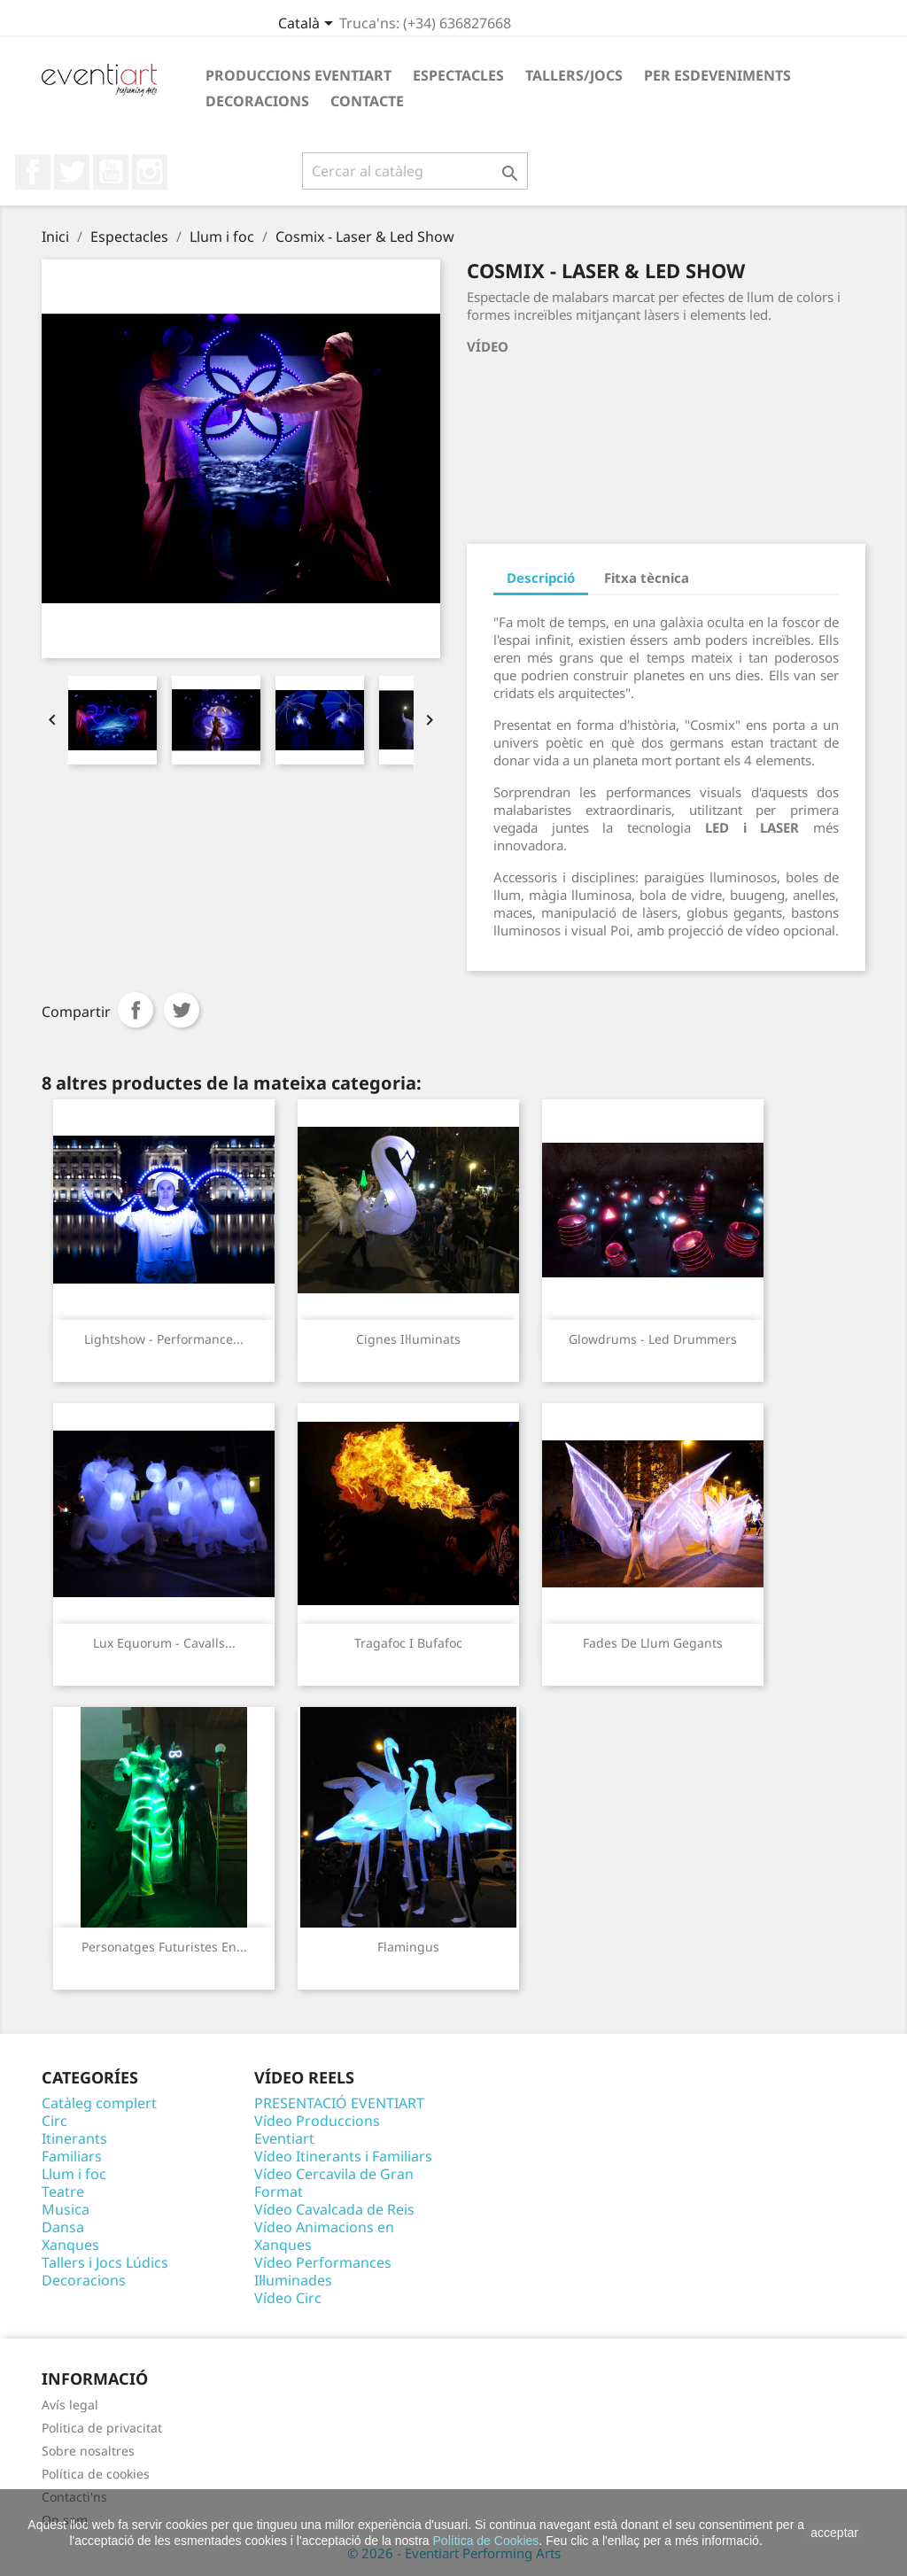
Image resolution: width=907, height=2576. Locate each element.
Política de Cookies (486, 2540)
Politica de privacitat (102, 2427)
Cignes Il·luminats (408, 1339)
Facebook (32, 172)
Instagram (149, 172)
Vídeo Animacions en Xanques (324, 2235)
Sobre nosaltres (88, 2450)
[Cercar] (415, 171)
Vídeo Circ (288, 2298)
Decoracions (257, 101)
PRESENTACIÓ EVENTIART (339, 2103)
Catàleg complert (99, 2103)
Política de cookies (96, 2473)
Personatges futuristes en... (164, 1946)
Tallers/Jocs (574, 75)
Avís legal (70, 2404)
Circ (54, 2120)
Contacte (367, 101)
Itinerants (74, 2138)
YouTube (110, 172)
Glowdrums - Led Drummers (653, 1339)
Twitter (71, 172)
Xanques (70, 2244)
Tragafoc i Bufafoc (408, 1642)
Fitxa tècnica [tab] (646, 577)
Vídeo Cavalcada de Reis (334, 2209)
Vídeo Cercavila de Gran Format (334, 2182)
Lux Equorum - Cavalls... (164, 1642)
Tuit (181, 1010)
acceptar (834, 2533)
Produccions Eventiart (298, 75)
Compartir (135, 1010)
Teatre (63, 2191)
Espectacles (458, 75)
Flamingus (408, 1946)
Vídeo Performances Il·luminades (322, 2271)
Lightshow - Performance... (164, 1339)
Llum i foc (74, 2174)
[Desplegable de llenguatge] (308, 24)
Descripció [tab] (541, 577)
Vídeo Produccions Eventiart (317, 2129)
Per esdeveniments (717, 75)
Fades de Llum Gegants (653, 1642)
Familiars (72, 2156)
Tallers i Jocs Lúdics (105, 2262)
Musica (65, 2209)
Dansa (63, 2227)
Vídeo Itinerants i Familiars (343, 2156)
